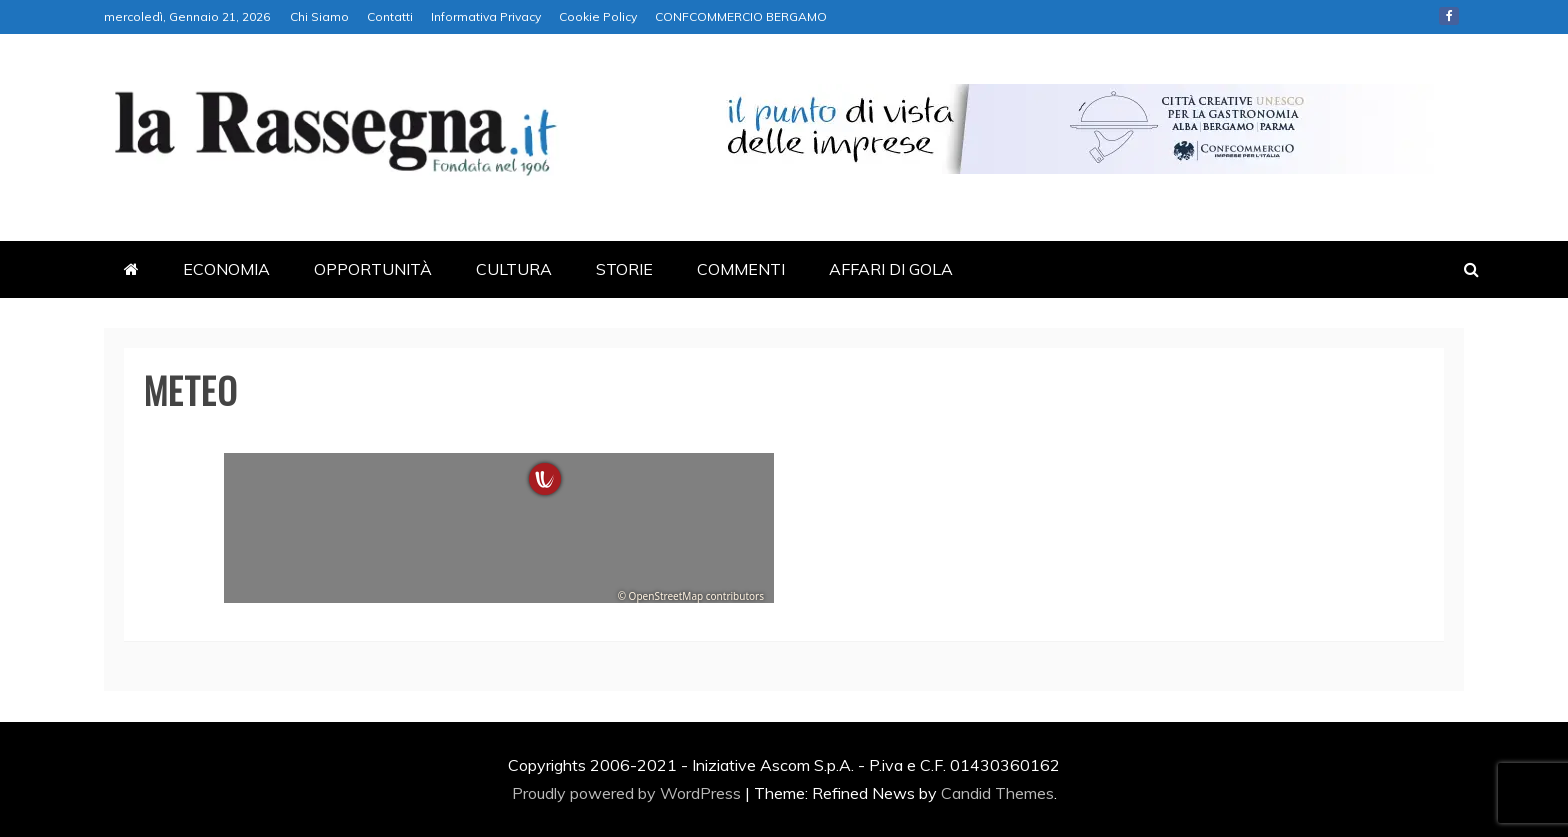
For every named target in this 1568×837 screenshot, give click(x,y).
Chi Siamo (319, 16)
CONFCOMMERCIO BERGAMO (741, 16)
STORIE (624, 269)
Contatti (390, 16)
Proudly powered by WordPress (628, 793)
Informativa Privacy (486, 16)
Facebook (1449, 16)
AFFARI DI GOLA (891, 269)
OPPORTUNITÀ (373, 269)
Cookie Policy (598, 16)
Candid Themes (997, 793)
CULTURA (514, 269)
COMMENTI (741, 269)
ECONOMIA (226, 269)
